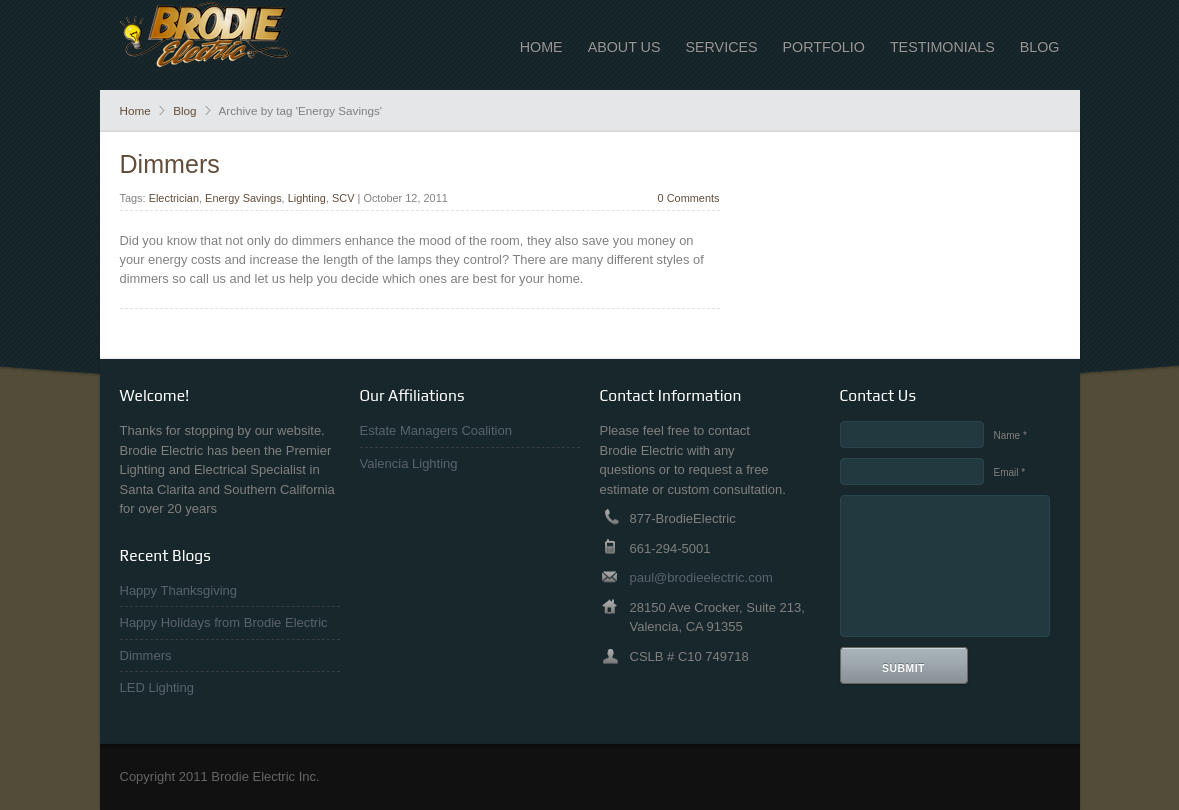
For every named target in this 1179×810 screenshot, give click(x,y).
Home (541, 47)
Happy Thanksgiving (179, 590)
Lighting (307, 198)
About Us (624, 47)
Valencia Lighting (409, 463)
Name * (1010, 435)
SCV (343, 198)
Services (721, 47)
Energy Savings (243, 198)
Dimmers (170, 164)
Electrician (174, 198)
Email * (1010, 472)
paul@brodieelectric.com (701, 577)
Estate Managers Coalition (436, 430)
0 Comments (689, 198)
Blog (1040, 47)
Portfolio (824, 47)
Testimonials (942, 47)
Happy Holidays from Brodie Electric (224, 622)
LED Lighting (157, 687)
